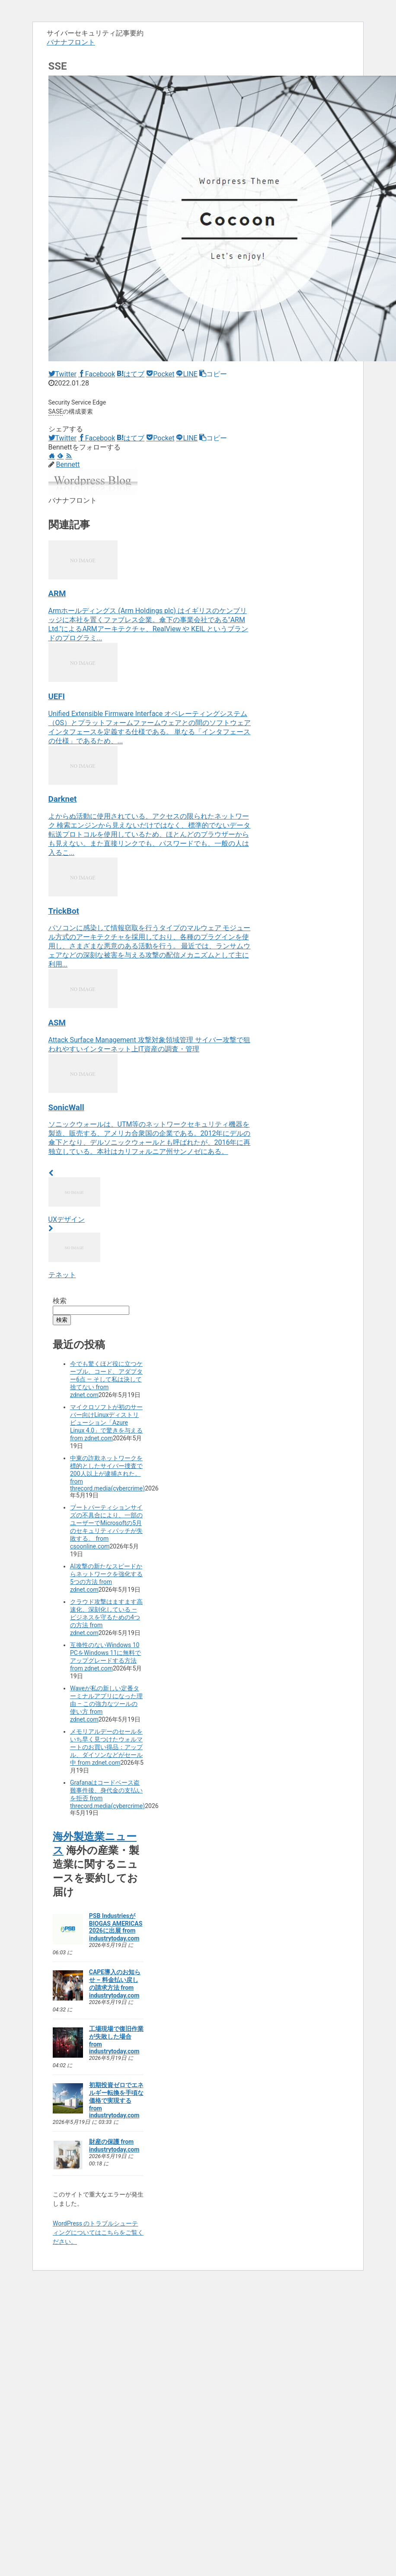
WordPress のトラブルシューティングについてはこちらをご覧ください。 (98, 2232)
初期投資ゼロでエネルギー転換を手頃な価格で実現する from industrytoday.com (116, 2100)
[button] (213, 374)
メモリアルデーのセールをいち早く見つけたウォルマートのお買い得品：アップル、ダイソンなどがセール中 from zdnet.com (106, 1747)
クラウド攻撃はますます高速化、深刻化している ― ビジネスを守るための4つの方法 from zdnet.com (106, 1617)
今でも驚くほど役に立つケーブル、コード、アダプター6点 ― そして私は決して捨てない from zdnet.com (106, 1379)
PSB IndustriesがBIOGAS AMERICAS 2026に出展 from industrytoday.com (116, 1927)
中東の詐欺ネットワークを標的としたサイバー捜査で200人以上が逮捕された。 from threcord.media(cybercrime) (107, 1473)
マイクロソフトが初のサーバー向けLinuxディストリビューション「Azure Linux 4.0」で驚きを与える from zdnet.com (106, 1423)
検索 (60, 1301)
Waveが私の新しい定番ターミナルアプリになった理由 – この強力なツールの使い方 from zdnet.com (106, 1704)
